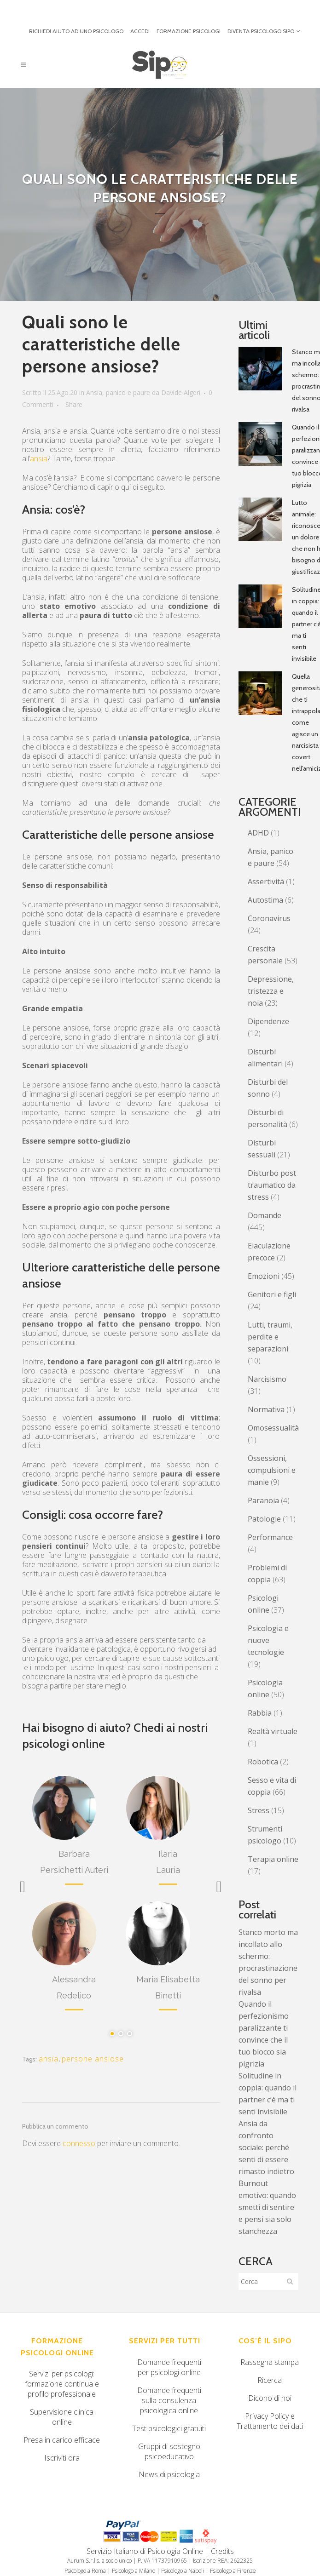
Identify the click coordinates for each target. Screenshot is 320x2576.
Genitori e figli (272, 1294)
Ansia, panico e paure (118, 392)
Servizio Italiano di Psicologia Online (145, 2551)
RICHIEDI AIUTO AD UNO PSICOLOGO (76, 31)
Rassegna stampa (269, 2362)
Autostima (265, 900)
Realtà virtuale (272, 1731)
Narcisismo (267, 1379)
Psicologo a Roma (85, 2571)
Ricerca (269, 2380)
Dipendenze (268, 1021)
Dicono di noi (269, 2398)
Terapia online (273, 1859)
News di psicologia (169, 2474)
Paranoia (263, 1500)
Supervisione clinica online (61, 2417)
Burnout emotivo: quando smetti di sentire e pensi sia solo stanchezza (267, 2207)
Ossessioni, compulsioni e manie (272, 1470)
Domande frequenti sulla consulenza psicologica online (169, 2400)
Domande (264, 1215)
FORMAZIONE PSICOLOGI (189, 31)
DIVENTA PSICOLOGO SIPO (260, 31)
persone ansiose (93, 2059)
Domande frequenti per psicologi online (169, 2367)
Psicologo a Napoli (182, 2571)
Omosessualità (273, 1428)
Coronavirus (269, 918)
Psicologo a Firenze (233, 2571)
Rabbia (260, 1713)
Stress (258, 1810)
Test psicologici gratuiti (169, 2428)
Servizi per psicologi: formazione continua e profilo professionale (62, 2384)
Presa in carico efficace (61, 2440)
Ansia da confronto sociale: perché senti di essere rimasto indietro (266, 2147)
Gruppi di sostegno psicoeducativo (169, 2451)
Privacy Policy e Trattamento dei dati (270, 2421)
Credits (222, 2551)
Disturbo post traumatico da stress (272, 1185)
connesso (79, 2143)
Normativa (266, 1409)
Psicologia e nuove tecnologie (268, 1640)
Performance (270, 1537)
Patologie (264, 1519)
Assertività (266, 881)
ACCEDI (140, 31)
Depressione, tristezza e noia (271, 991)
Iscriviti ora (62, 2458)
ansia (38, 458)
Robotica (263, 1762)
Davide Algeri (180, 392)
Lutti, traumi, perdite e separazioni (270, 1337)
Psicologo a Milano (133, 2571)
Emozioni (263, 1276)
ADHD (258, 833)
